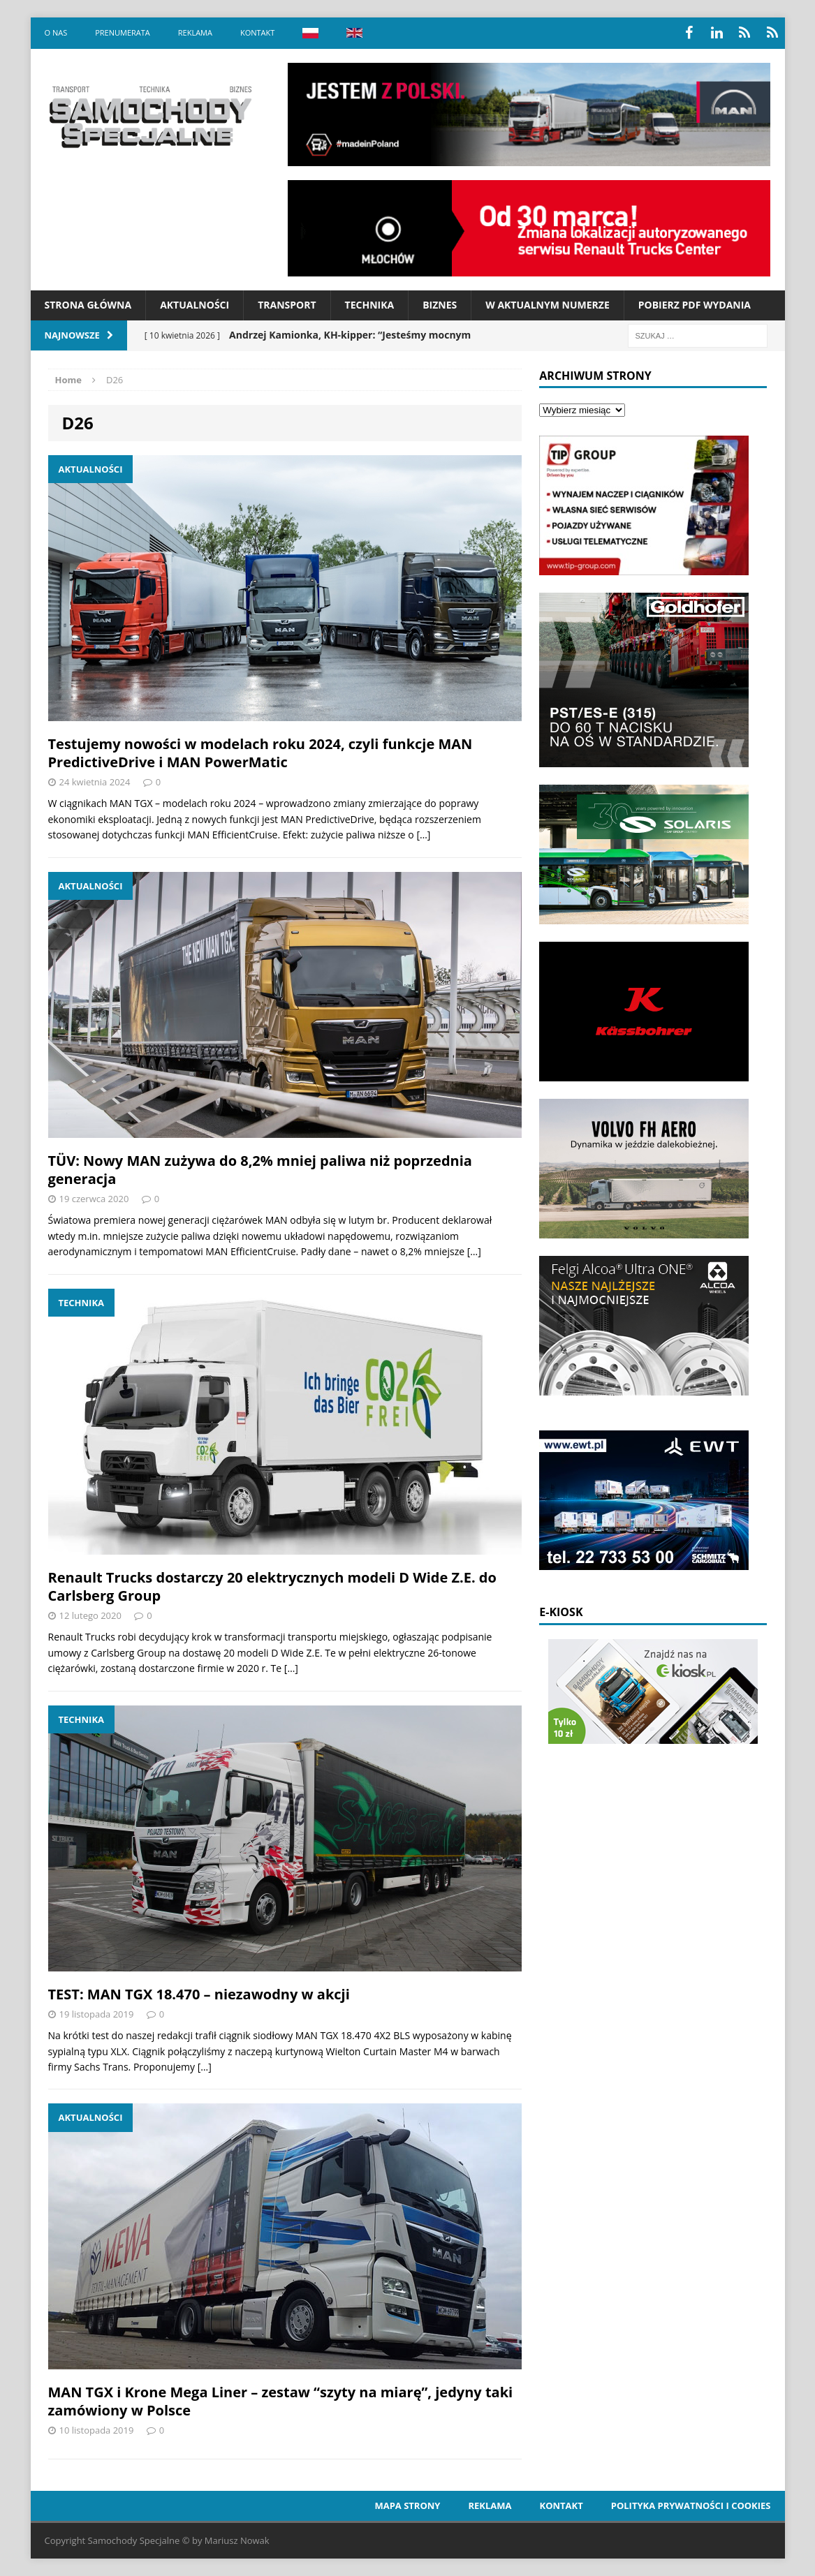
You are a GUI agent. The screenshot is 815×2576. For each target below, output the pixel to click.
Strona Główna (88, 304)
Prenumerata (122, 32)
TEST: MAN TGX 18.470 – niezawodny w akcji (199, 1994)
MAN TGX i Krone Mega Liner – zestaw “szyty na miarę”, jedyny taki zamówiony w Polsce (280, 2401)
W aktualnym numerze (547, 304)
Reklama (195, 32)
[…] (423, 834)
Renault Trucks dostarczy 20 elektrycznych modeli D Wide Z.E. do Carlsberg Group (272, 1586)
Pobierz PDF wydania (694, 304)
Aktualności (194, 304)
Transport (287, 304)
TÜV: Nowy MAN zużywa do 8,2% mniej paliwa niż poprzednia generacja (260, 1169)
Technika (370, 304)
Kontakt (257, 32)
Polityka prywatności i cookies (691, 2505)
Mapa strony (407, 2505)
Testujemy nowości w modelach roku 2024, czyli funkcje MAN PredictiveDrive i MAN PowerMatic (260, 752)
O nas (56, 32)
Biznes (440, 304)
